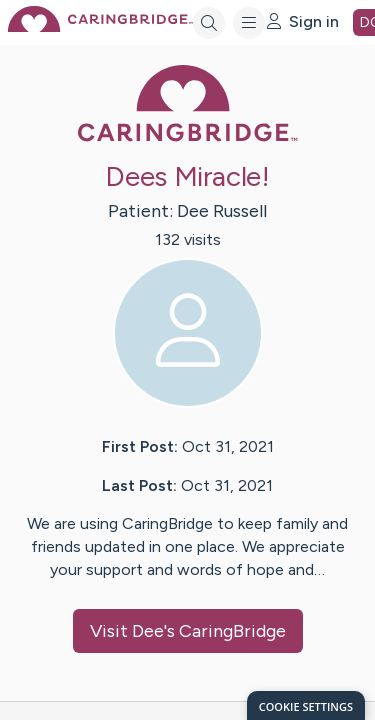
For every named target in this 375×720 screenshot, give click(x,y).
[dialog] (306, 705)
